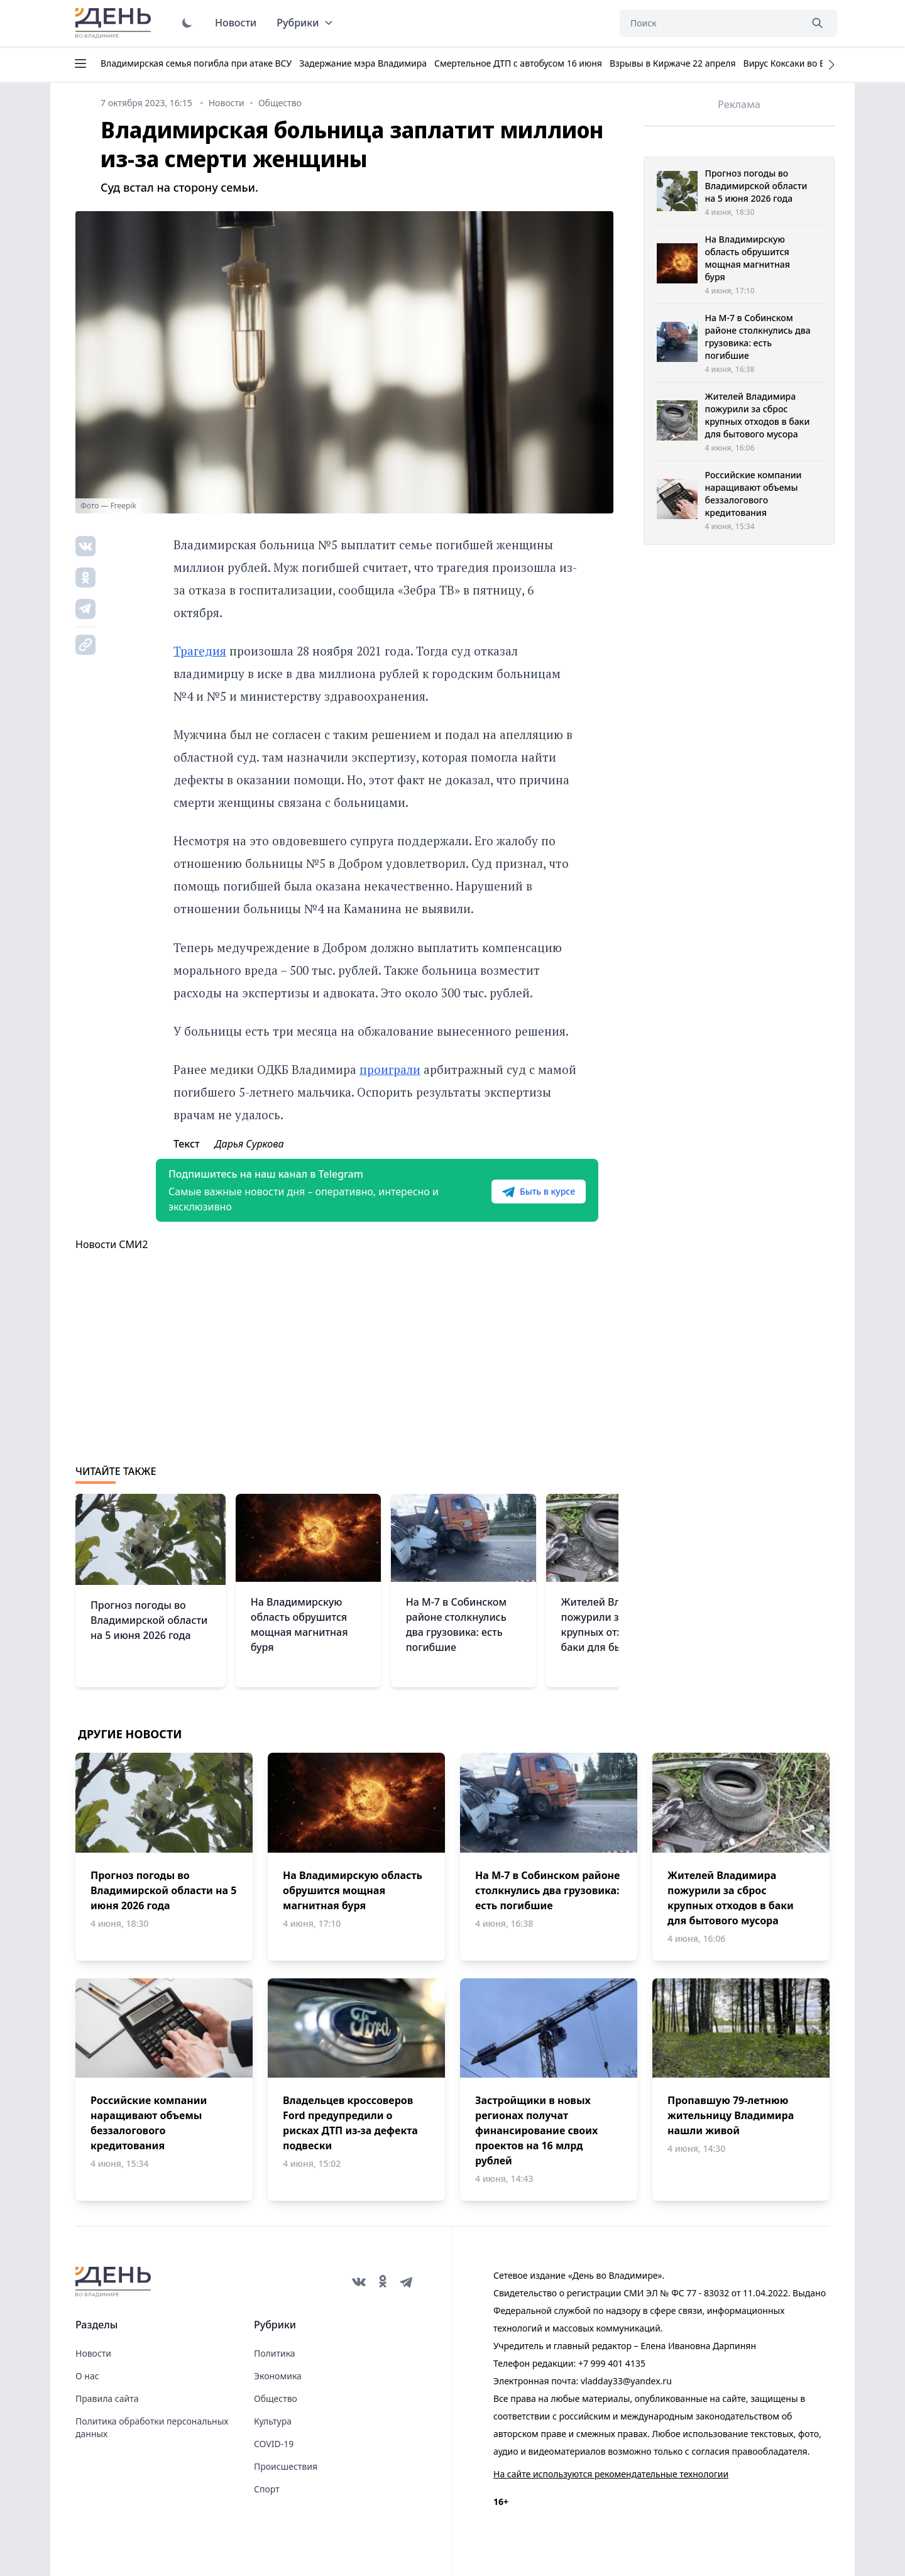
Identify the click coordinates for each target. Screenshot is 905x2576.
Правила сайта (106, 2398)
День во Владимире (115, 23)
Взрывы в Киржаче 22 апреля (673, 63)
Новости (235, 23)
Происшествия (285, 2466)
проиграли (389, 1069)
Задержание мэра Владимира (363, 63)
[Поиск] (710, 23)
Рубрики (305, 23)
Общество (275, 2398)
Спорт (267, 2489)
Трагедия (199, 651)
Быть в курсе (538, 1191)
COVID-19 (273, 2444)
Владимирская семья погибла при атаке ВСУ (196, 63)
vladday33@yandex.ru (626, 2381)
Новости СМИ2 (111, 1244)
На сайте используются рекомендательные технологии (610, 2474)
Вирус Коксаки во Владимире (806, 63)
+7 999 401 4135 (611, 2363)
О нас (87, 2376)
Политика (274, 2353)
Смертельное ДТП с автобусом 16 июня (518, 63)
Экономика (278, 2376)
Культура (273, 2421)
